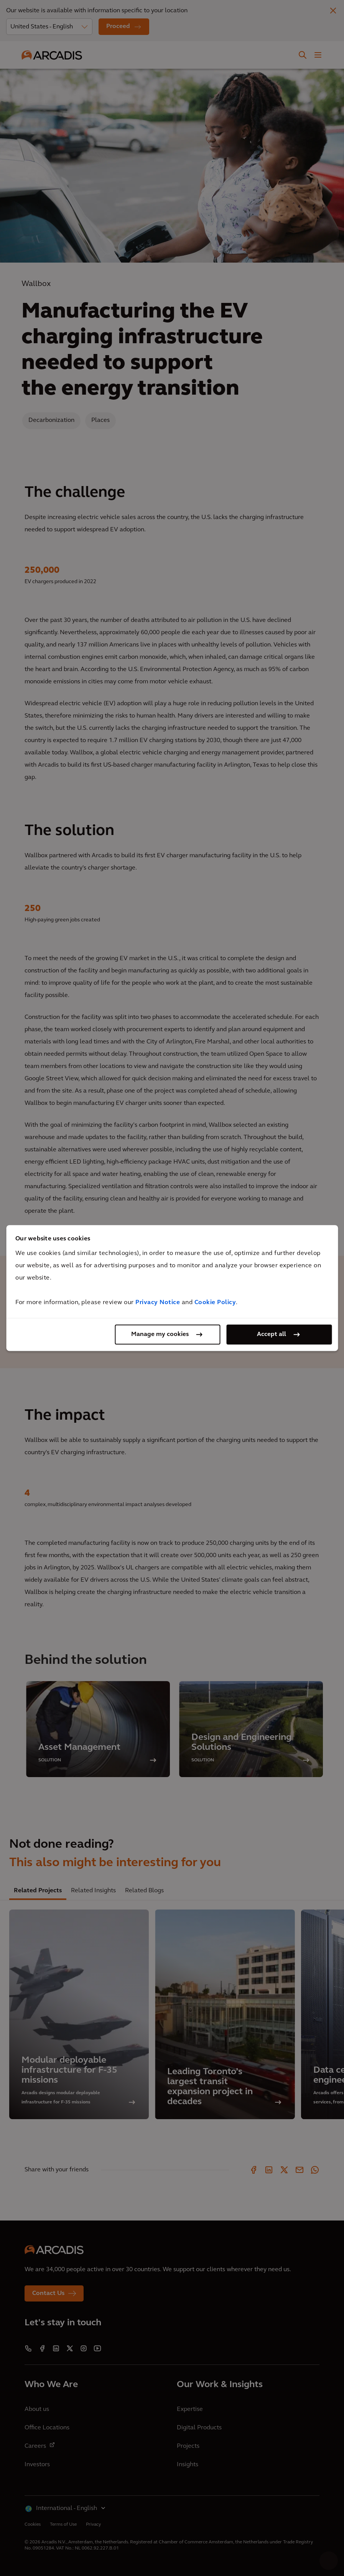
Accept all (271, 1334)
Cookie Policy (215, 1303)
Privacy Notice (157, 1303)
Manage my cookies (160, 1334)
